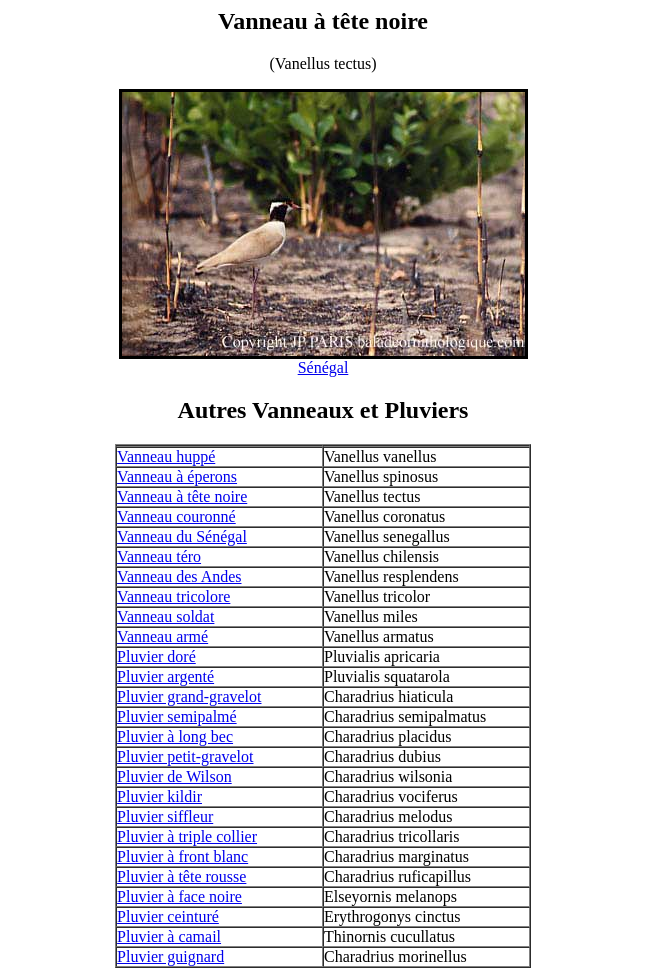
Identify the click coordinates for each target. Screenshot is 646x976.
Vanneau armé (162, 636)
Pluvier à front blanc (182, 856)
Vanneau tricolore (173, 596)
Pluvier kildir (159, 796)
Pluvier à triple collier (187, 836)
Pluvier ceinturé (168, 916)
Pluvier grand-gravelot (189, 696)
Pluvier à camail (169, 936)
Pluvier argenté (165, 676)
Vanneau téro (159, 556)
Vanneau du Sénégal (182, 536)
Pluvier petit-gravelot (185, 756)
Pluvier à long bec (175, 736)
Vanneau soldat (165, 616)
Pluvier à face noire (179, 896)
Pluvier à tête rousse (181, 876)
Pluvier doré (156, 656)
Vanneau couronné (176, 516)
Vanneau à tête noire (182, 496)
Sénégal (323, 367)
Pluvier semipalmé (177, 716)
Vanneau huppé (166, 456)
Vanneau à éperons (177, 476)
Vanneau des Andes (179, 576)
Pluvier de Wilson (174, 776)
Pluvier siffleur (165, 816)
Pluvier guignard (170, 956)
